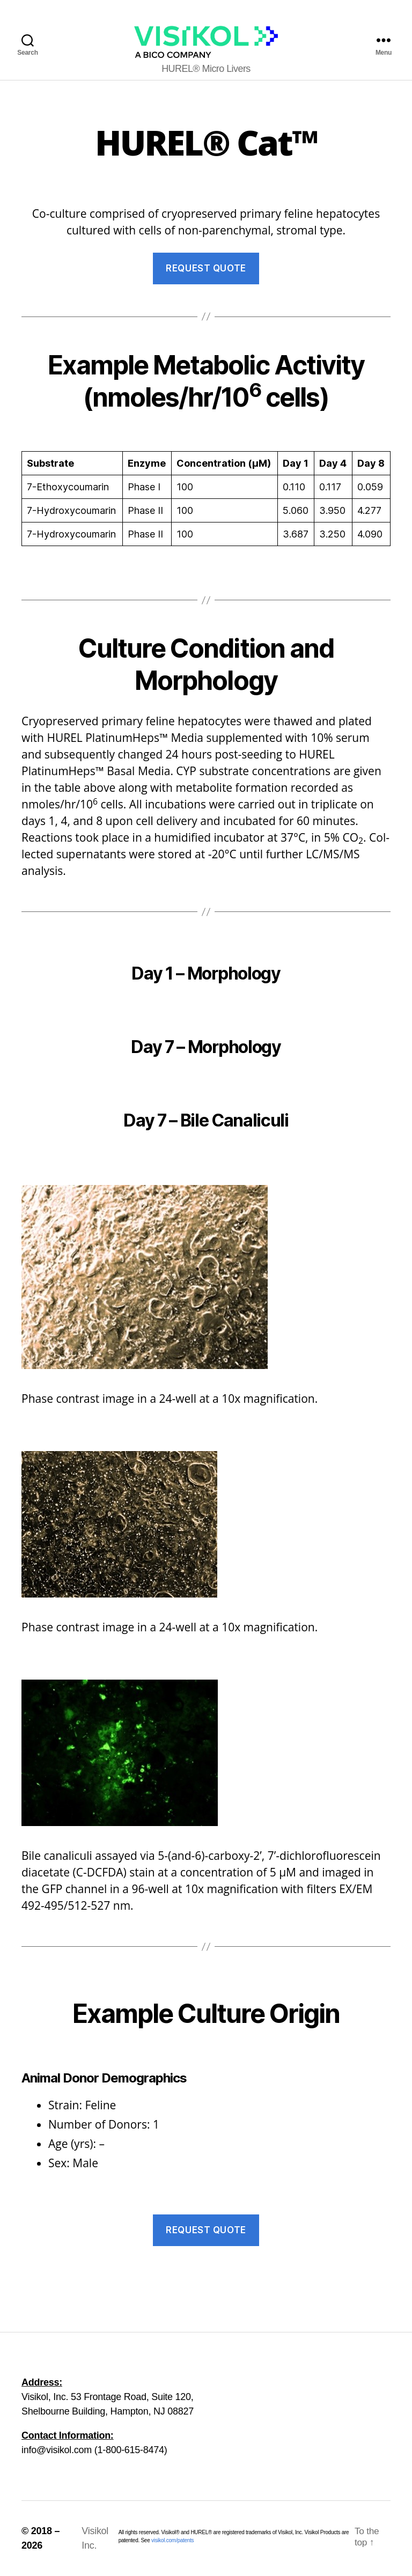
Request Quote (206, 268)
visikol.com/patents (172, 2540)
